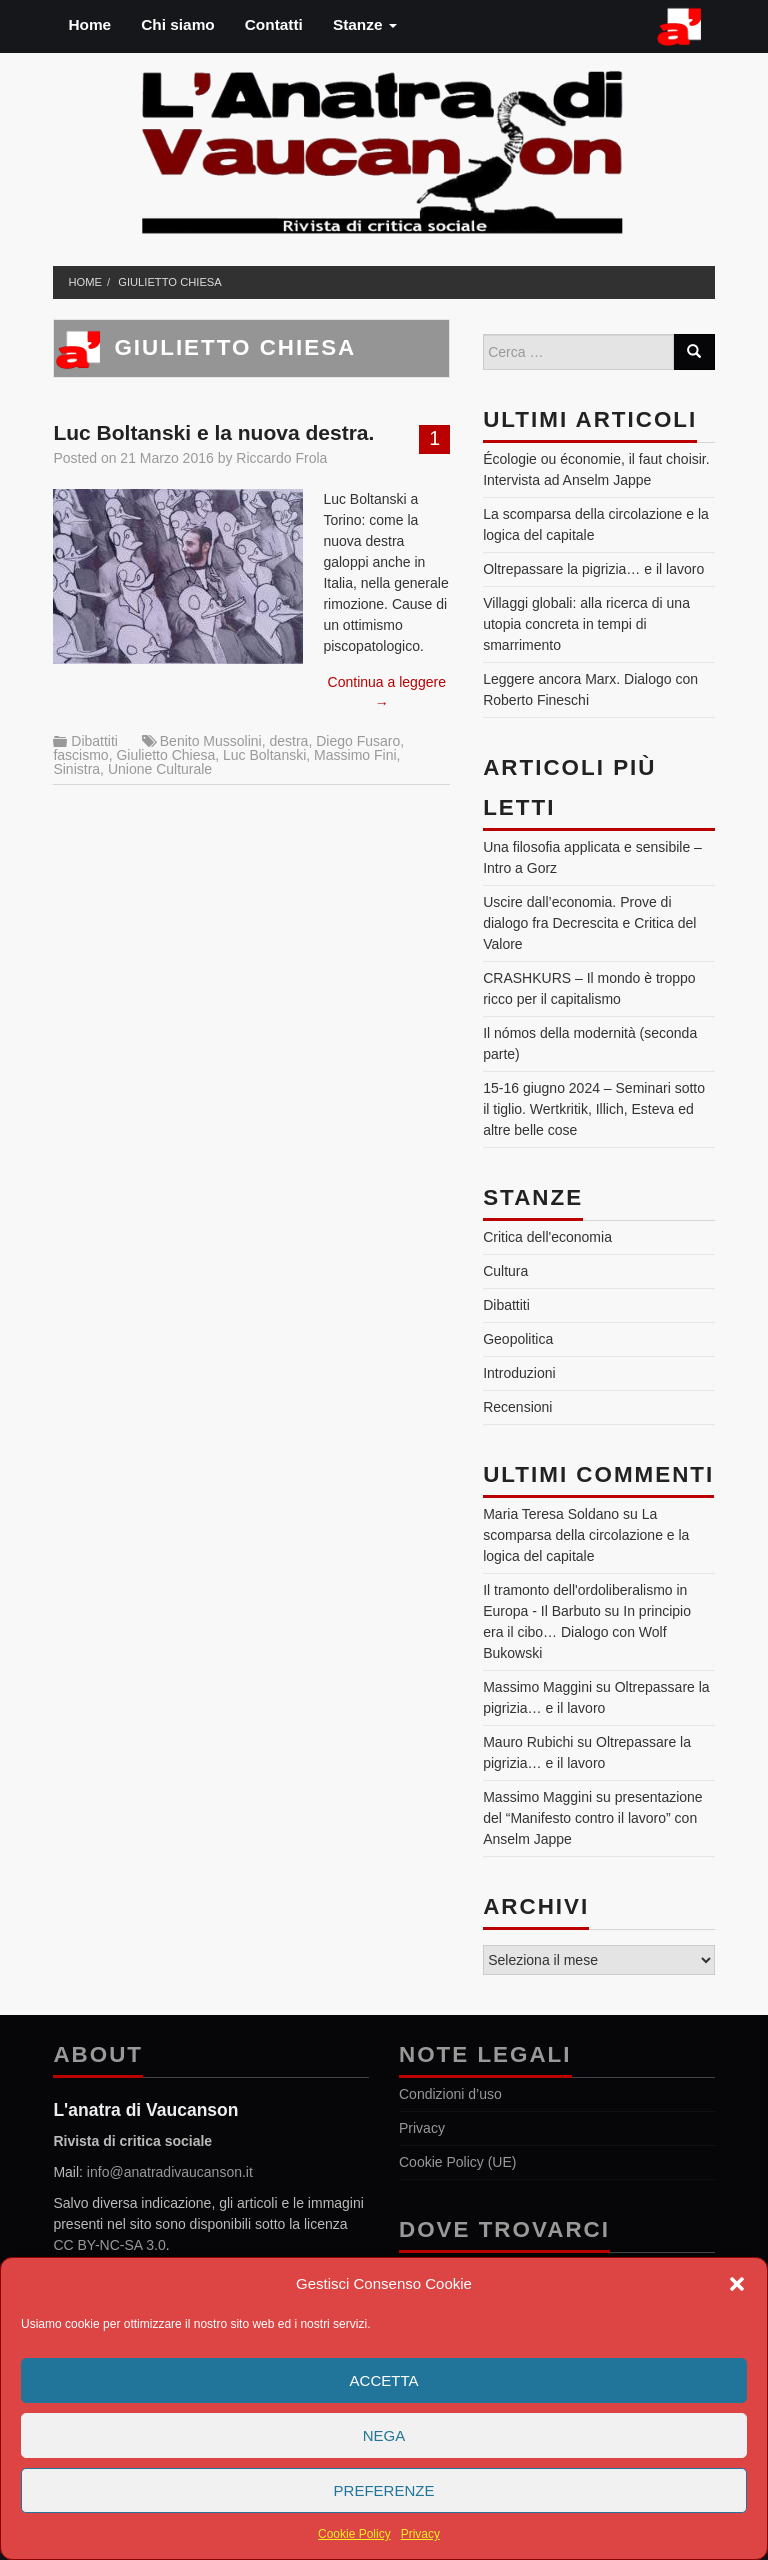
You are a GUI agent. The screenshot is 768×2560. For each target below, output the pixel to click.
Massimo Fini (355, 755)
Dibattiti (94, 741)
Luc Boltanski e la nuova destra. (213, 432)
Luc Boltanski (264, 755)
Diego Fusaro (358, 741)
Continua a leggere (387, 692)
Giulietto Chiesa (170, 282)
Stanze (365, 24)
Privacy (420, 2534)
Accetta (384, 2380)
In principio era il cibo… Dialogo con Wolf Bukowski (587, 1632)
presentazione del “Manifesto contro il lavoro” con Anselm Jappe (592, 1818)
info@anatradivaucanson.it (170, 2172)
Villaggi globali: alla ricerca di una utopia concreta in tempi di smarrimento (586, 624)
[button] (737, 2284)
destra (288, 741)
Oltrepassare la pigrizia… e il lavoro (593, 569)
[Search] (694, 352)
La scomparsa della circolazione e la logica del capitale (586, 1535)
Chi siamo (178, 24)
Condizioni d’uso (450, 2094)
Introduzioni (519, 1373)
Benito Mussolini (211, 741)
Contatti (274, 24)
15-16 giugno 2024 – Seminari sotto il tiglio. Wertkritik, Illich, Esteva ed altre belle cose (594, 1109)
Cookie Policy (354, 2534)
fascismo (80, 755)
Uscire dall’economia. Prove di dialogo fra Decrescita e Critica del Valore (589, 923)
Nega (384, 2435)
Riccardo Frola (281, 458)
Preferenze (384, 2490)
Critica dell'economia (547, 1237)
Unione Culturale (160, 769)
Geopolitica (518, 1339)
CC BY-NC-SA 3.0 (109, 2245)
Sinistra (76, 769)
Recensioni (517, 1407)
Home (89, 24)
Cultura (505, 1271)
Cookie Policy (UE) (457, 2162)
